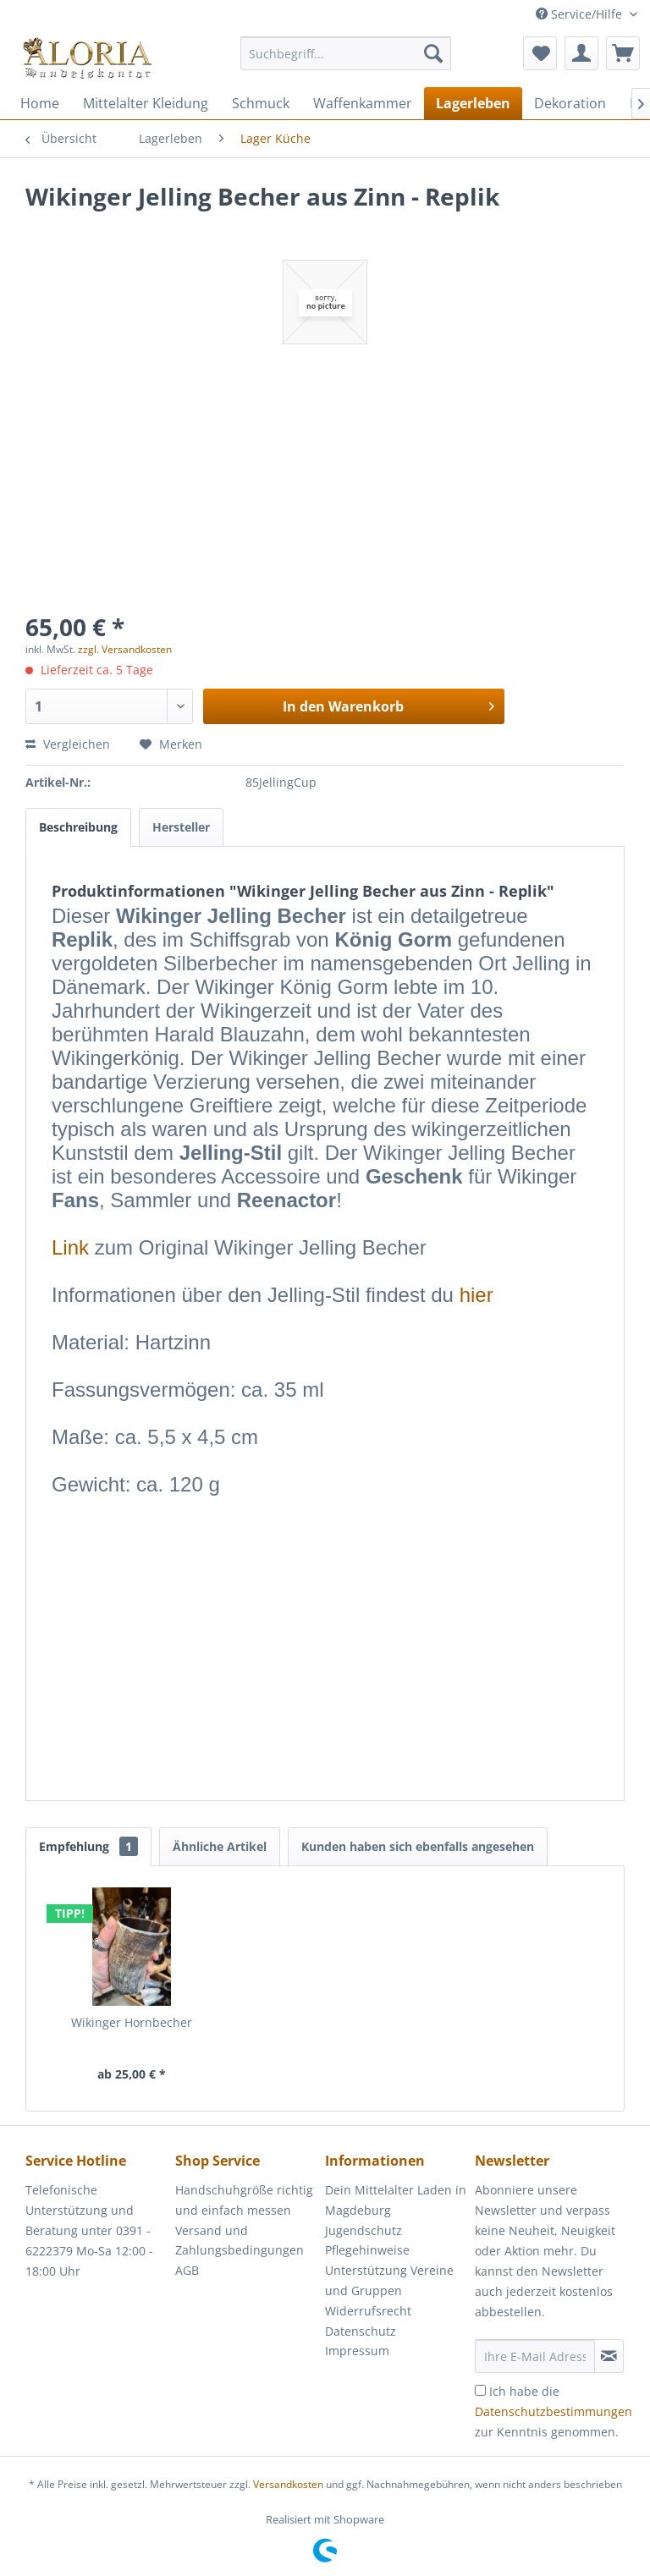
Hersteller (181, 827)
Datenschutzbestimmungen (553, 2411)
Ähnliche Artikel (220, 1846)
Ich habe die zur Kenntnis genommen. (553, 2411)
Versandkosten (288, 2484)
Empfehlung (88, 1846)
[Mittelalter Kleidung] (145, 103)
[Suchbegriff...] (346, 53)
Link (70, 1247)
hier (476, 1294)
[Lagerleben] (473, 103)
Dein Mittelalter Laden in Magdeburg (395, 2200)
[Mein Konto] (581, 53)
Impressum (357, 2351)
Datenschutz (360, 2331)
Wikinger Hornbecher (131, 2022)
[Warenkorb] (623, 53)
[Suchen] (433, 53)
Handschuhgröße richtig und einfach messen (244, 2200)
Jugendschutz (363, 2230)
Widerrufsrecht (368, 2311)
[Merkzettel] (540, 53)
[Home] (39, 103)
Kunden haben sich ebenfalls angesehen (417, 1846)
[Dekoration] (570, 103)
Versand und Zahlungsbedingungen (239, 2240)
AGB (187, 2270)
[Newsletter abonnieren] (609, 2356)
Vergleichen (67, 744)
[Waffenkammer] (362, 103)
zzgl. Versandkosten (125, 649)
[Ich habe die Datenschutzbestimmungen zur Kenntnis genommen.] (480, 2390)
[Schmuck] (260, 103)
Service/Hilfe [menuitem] (580, 14)
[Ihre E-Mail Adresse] (535, 2356)
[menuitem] (346, 61)
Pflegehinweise (367, 2250)
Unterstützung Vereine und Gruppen (389, 2280)
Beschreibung (78, 827)
